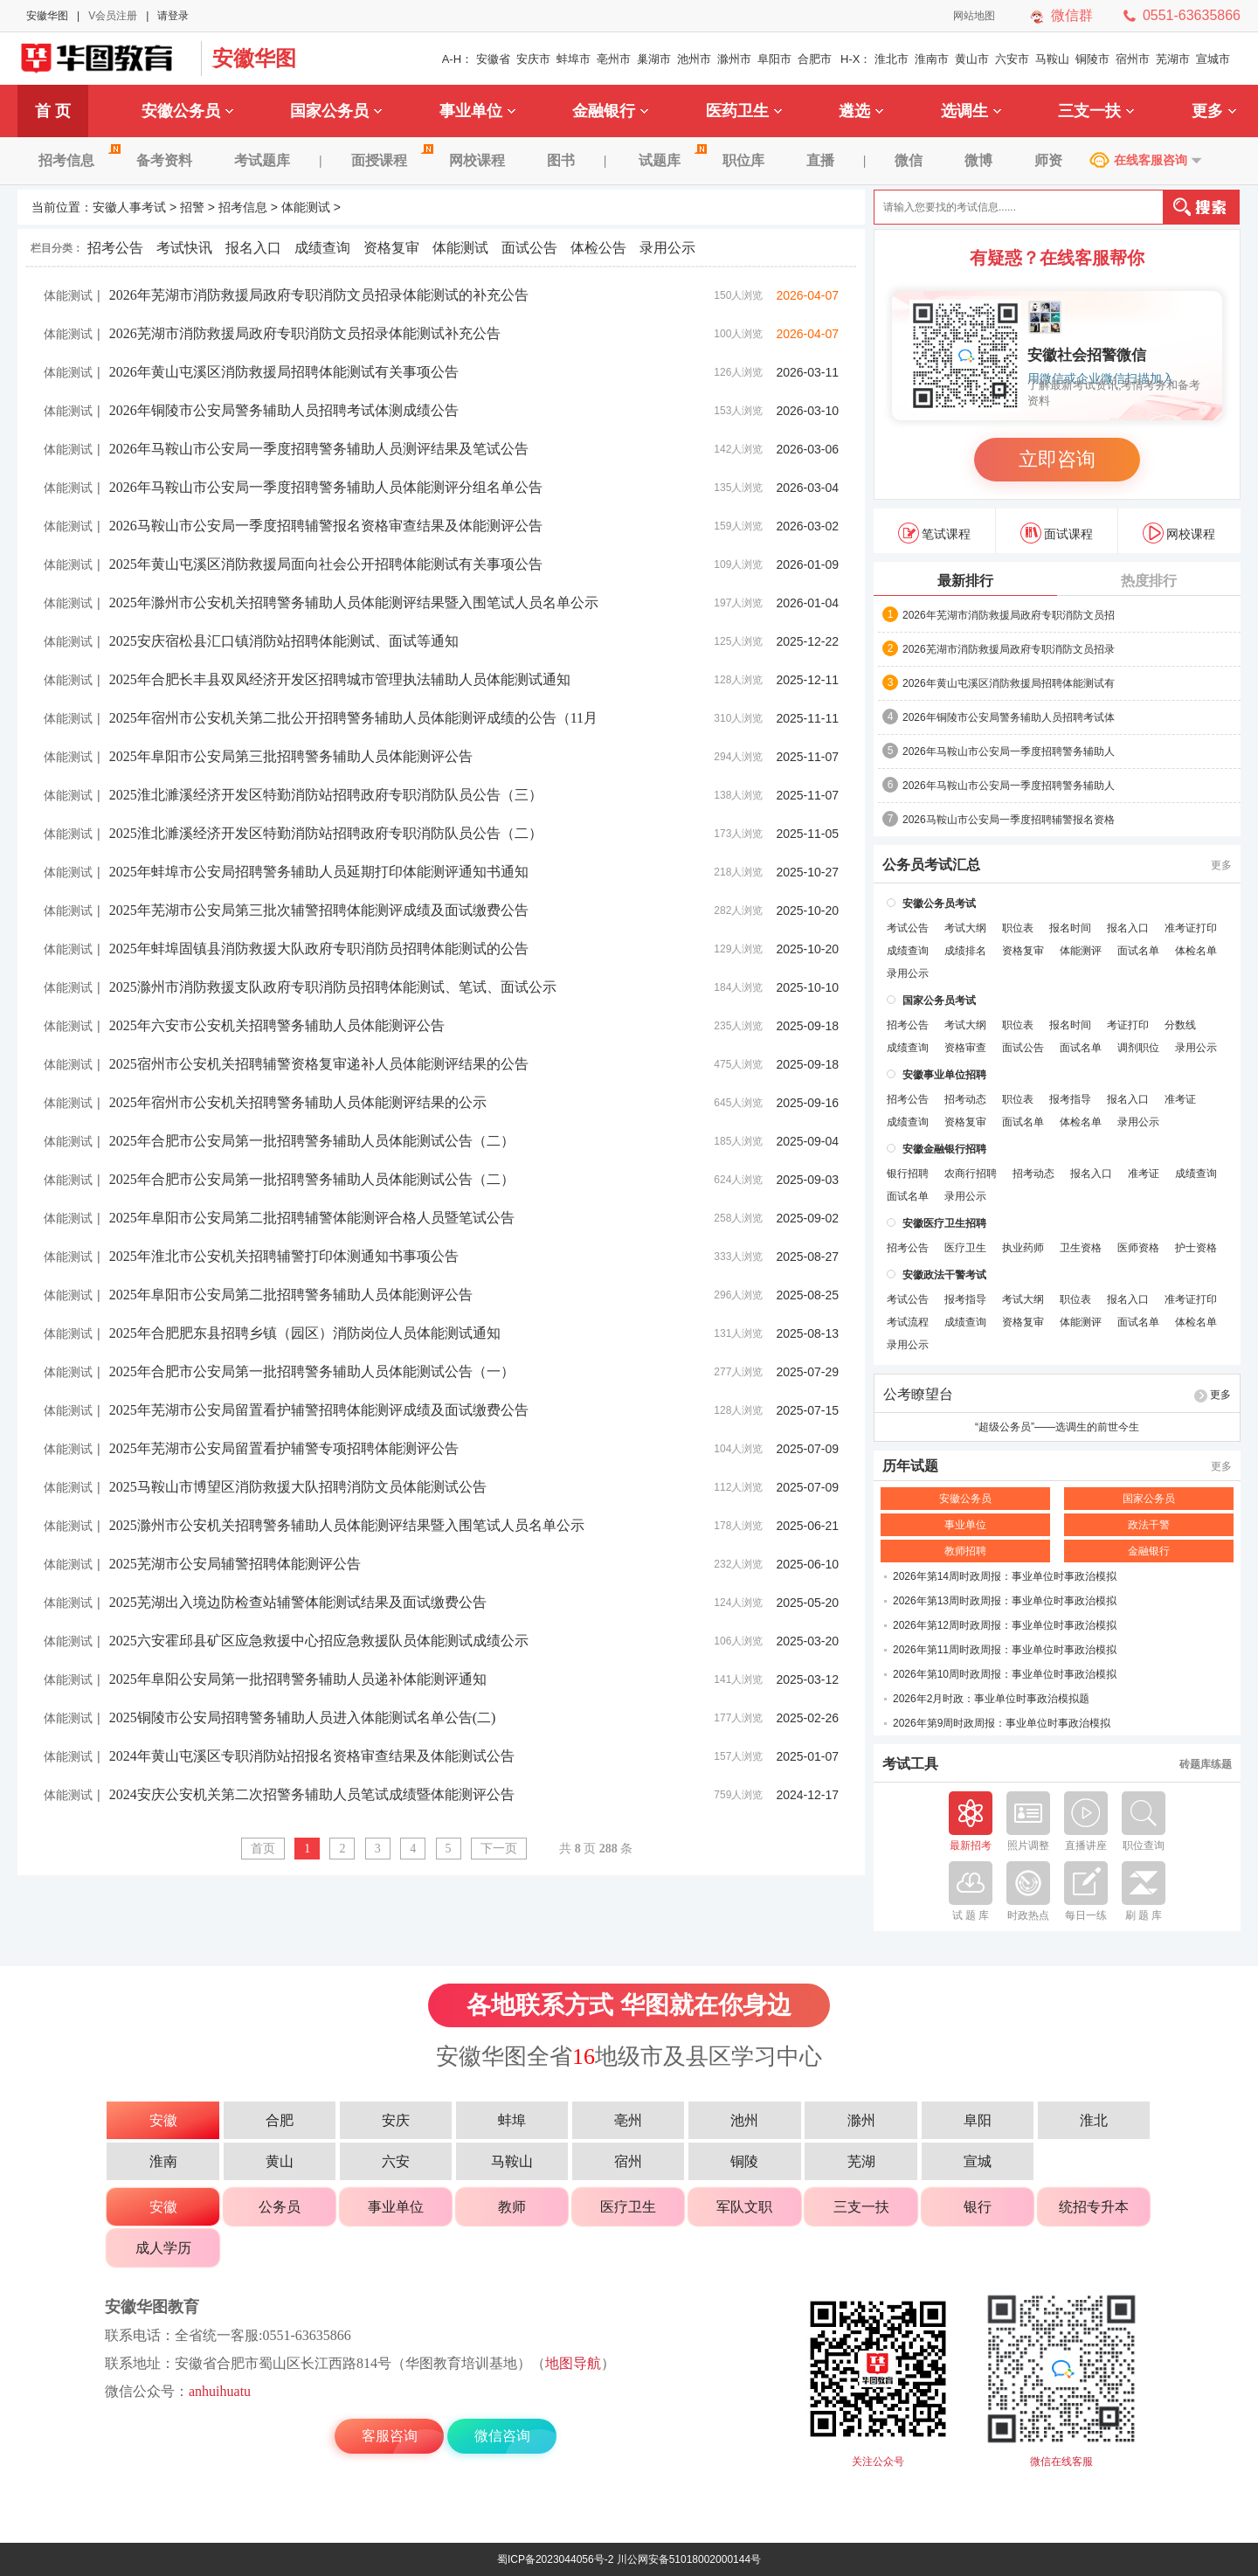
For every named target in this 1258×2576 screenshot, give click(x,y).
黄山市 (972, 59)
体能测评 (1081, 951)
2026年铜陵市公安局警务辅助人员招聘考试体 (1008, 717)
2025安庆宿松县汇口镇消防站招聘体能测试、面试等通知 (284, 641)
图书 (561, 160)
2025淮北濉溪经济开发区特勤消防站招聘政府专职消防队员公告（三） (326, 794)
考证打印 (1128, 1025)
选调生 (971, 111)
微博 (978, 160)
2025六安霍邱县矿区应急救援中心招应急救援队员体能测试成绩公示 (319, 1640)
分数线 (1180, 1025)
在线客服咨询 (1150, 160)
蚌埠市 (573, 59)
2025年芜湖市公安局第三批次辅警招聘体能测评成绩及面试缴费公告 (319, 910)
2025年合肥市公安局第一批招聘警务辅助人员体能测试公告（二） (312, 1140)
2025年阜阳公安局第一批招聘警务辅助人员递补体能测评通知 (298, 1679)
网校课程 (477, 160)
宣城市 (1213, 59)
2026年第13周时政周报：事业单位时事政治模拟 (1004, 1601)
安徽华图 (47, 16)
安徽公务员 (187, 111)
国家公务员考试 (939, 1000)
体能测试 (305, 207)
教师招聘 (965, 1551)
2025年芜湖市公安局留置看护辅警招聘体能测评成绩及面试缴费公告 (319, 1409)
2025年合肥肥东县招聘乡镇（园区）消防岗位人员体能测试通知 (305, 1333)
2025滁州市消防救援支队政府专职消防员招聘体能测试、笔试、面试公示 (332, 987)
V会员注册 (112, 16)
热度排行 (1149, 580)
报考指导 (1070, 1099)
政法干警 (1149, 1525)
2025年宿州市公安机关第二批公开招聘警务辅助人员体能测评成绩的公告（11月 (353, 717)
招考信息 (76, 160)
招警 (192, 207)
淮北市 (891, 59)
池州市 (694, 59)
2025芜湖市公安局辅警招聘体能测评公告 (235, 1563)
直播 (820, 160)
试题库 (670, 160)
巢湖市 (654, 59)
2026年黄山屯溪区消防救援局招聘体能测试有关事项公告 (284, 371)
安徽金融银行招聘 (944, 1149)
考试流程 (908, 1322)
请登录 (173, 16)
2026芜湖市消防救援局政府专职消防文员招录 (1008, 649)
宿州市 (1133, 59)
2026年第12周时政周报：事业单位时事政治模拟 (1004, 1625)
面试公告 (529, 247)
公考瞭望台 (918, 1395)
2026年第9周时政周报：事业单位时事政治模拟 (1001, 1723)
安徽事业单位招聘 (944, 1075)
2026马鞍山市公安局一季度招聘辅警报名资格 (1008, 820)
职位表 (1017, 928)
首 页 (53, 111)
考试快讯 (184, 247)
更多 (1214, 111)
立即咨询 (1057, 459)
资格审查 (965, 1048)
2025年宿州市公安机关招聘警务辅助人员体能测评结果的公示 (298, 1102)
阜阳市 (774, 59)
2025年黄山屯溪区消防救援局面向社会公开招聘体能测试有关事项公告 (326, 564)
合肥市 (815, 59)
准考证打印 (1191, 928)
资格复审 (391, 247)
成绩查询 (322, 247)
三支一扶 (1096, 111)
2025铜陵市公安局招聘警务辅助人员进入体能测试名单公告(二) (302, 1717)
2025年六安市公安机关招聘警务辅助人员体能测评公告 (277, 1025)
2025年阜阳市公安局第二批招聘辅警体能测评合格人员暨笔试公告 (312, 1217)
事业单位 (477, 111)
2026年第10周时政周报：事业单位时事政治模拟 (1004, 1674)
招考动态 (965, 1099)
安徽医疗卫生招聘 (944, 1223)
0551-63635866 (1192, 15)
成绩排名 (965, 951)
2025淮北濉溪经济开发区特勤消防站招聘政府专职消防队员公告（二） (326, 833)
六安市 (1012, 59)
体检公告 (598, 247)
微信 (909, 160)
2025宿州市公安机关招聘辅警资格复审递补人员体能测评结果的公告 (319, 1063)
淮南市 (932, 59)
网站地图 (974, 16)
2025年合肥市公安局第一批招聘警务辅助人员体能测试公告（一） (312, 1371)
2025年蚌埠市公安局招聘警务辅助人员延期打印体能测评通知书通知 (319, 871)
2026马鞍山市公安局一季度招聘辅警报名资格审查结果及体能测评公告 (326, 525)
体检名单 (1196, 951)
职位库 (743, 160)
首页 (263, 1848)
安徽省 (493, 59)
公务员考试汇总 (931, 865)
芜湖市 (1173, 59)
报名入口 (253, 247)
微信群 (1072, 15)
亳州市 (614, 59)
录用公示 (667, 247)
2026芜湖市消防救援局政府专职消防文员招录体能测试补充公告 (305, 333)
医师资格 (1138, 1248)
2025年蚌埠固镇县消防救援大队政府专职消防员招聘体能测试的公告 (319, 948)
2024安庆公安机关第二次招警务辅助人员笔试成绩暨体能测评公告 (312, 1794)
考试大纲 (965, 928)
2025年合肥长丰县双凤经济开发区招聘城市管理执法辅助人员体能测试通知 (339, 679)
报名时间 (1070, 928)
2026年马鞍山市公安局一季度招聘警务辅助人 (1008, 751)
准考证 (1180, 1099)
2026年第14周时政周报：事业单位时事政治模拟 (1004, 1576)
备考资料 (164, 160)
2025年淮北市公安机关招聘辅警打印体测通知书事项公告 (284, 1256)
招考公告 (115, 247)
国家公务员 (336, 111)
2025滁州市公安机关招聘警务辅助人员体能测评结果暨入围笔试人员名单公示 (346, 1525)
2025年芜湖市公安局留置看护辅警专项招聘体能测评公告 (284, 1448)
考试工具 (910, 1764)
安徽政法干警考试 (944, 1275)
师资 (1048, 160)
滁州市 (734, 59)
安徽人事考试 (129, 207)
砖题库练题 (1205, 1764)
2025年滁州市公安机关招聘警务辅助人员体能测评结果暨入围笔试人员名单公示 (353, 602)
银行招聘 (908, 1173)
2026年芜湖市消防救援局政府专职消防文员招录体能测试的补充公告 (319, 294)
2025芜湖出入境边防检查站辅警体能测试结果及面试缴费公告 (298, 1602)
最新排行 (965, 580)
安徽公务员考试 (939, 903)
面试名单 (1138, 951)
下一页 (498, 1848)
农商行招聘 (970, 1173)
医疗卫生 (965, 1248)
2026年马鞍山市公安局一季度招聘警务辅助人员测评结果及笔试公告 (319, 448)
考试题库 (262, 160)
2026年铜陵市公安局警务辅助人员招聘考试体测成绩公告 (284, 410)
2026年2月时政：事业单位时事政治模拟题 (991, 1699)
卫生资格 (1081, 1248)
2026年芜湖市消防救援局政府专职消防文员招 (1008, 615)
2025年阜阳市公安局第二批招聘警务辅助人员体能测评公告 (291, 1294)
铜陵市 (1092, 59)
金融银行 (610, 111)
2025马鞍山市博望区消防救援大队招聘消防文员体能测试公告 (298, 1486)
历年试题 (910, 1466)
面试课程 (1056, 533)
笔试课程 (934, 533)
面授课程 (389, 160)
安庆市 (533, 59)
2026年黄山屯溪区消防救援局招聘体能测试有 (1008, 683)
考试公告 (908, 928)
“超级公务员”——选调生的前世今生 (1057, 1427)
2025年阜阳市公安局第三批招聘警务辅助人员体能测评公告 (291, 756)
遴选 (861, 111)
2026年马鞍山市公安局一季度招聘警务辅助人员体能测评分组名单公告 (326, 487)
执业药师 (1023, 1248)
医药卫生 (744, 111)
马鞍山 (1052, 59)
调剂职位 (1138, 1048)
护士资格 (1196, 1248)
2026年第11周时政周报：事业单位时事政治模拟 (1004, 1650)
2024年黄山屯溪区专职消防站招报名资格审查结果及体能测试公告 (312, 1755)
